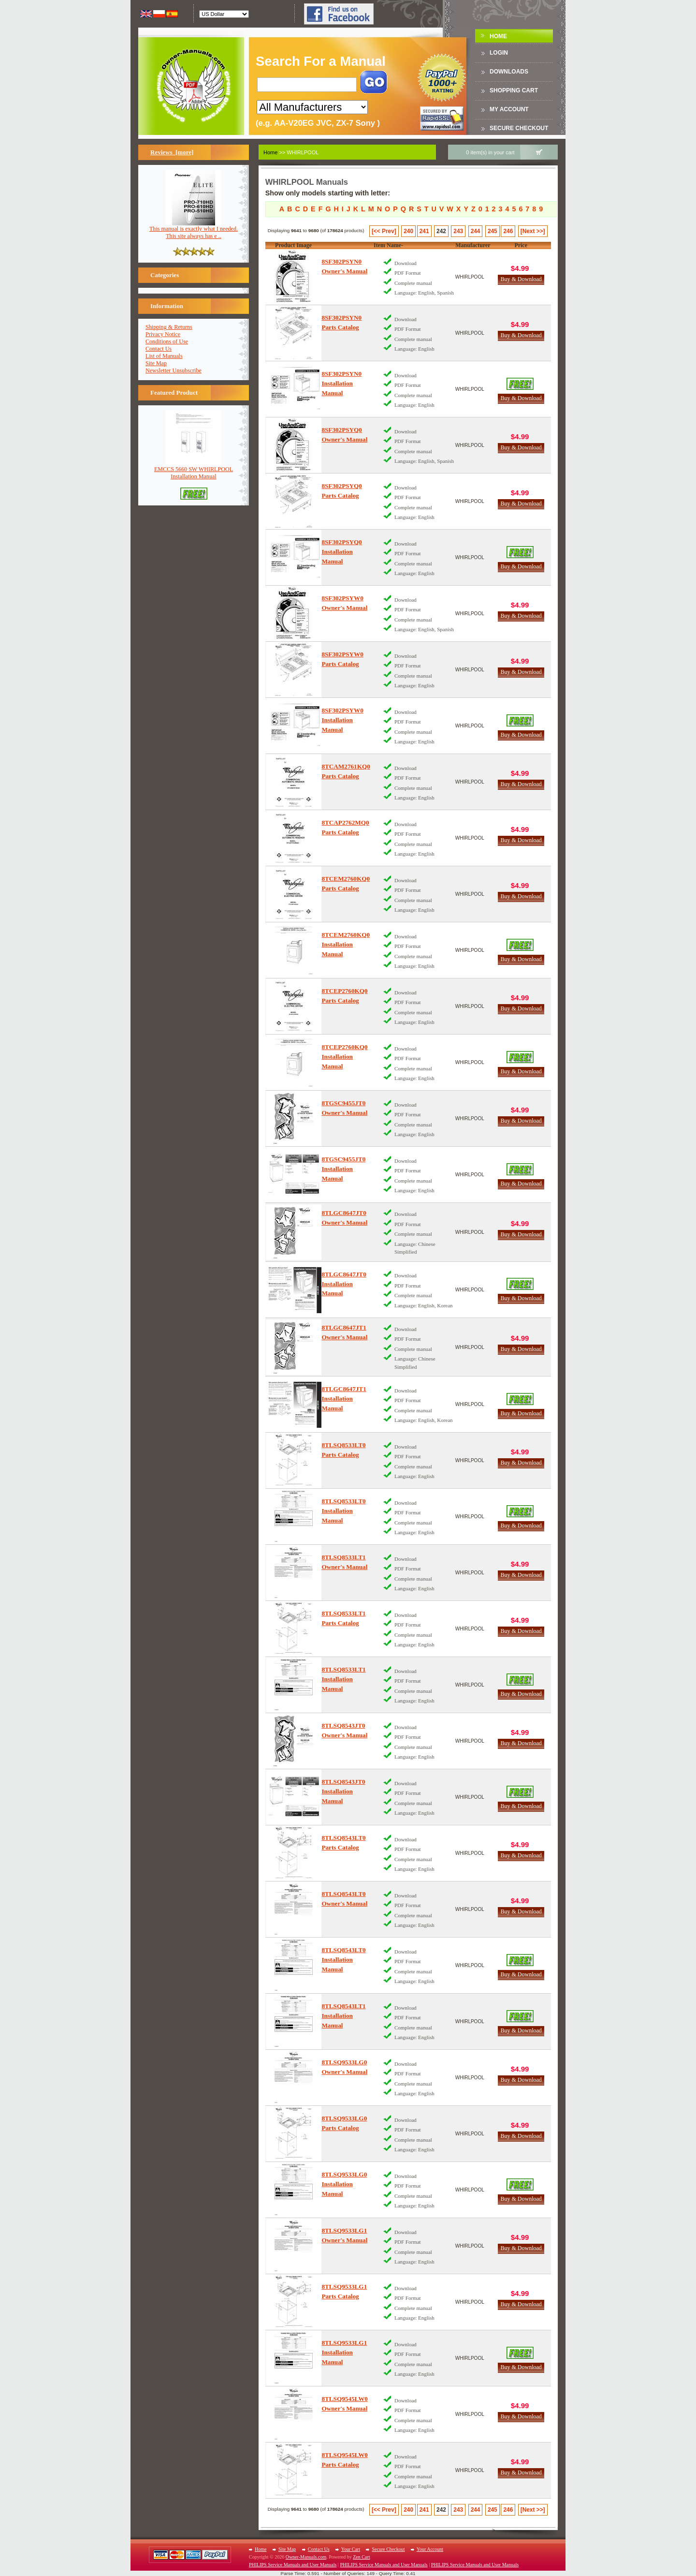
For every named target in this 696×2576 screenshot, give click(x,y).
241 (424, 231)
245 (492, 231)
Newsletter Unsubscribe (173, 370)
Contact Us (158, 348)
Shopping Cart (514, 90)
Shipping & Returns (168, 327)
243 (458, 231)
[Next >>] (533, 231)
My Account (509, 109)
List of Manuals (164, 356)
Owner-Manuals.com (306, 2557)
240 (408, 231)
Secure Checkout (519, 128)
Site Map (156, 363)
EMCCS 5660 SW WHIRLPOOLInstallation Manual (193, 470)
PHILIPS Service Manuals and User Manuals (292, 2564)
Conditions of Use (166, 341)
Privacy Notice (162, 334)
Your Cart (350, 2549)
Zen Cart (361, 2557)
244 (475, 231)
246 (508, 231)
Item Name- (388, 245)
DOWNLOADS (509, 71)
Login (499, 52)
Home (498, 36)
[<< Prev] (384, 231)
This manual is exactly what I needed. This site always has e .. (193, 229)
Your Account (430, 2549)
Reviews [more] (171, 152)
